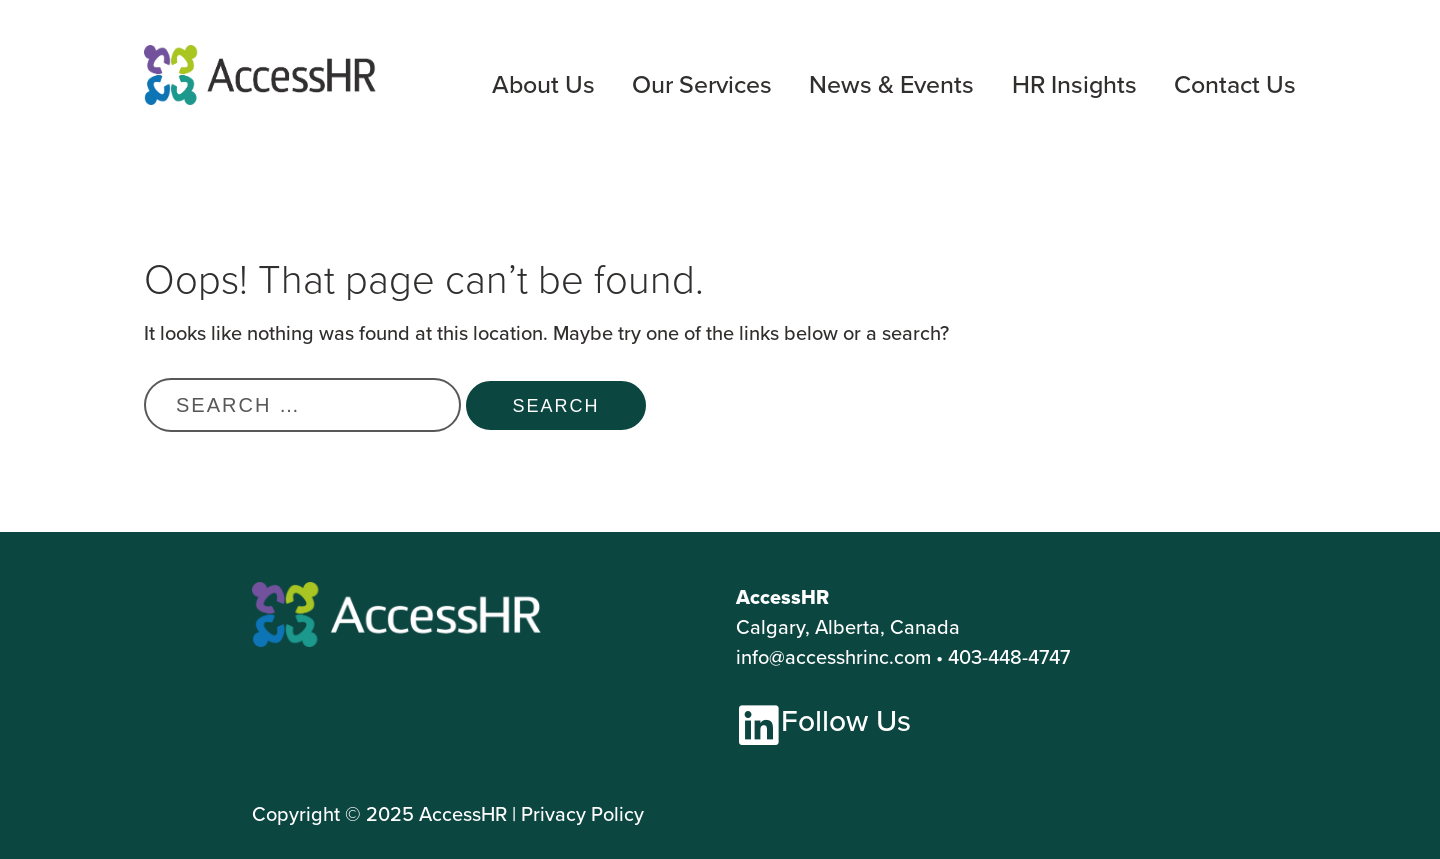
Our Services (702, 85)
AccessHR (463, 813)
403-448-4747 (1009, 656)
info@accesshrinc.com (833, 656)
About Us (543, 85)
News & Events (891, 85)
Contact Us (1235, 85)
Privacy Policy (582, 813)
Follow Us (846, 720)
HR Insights (1074, 85)
